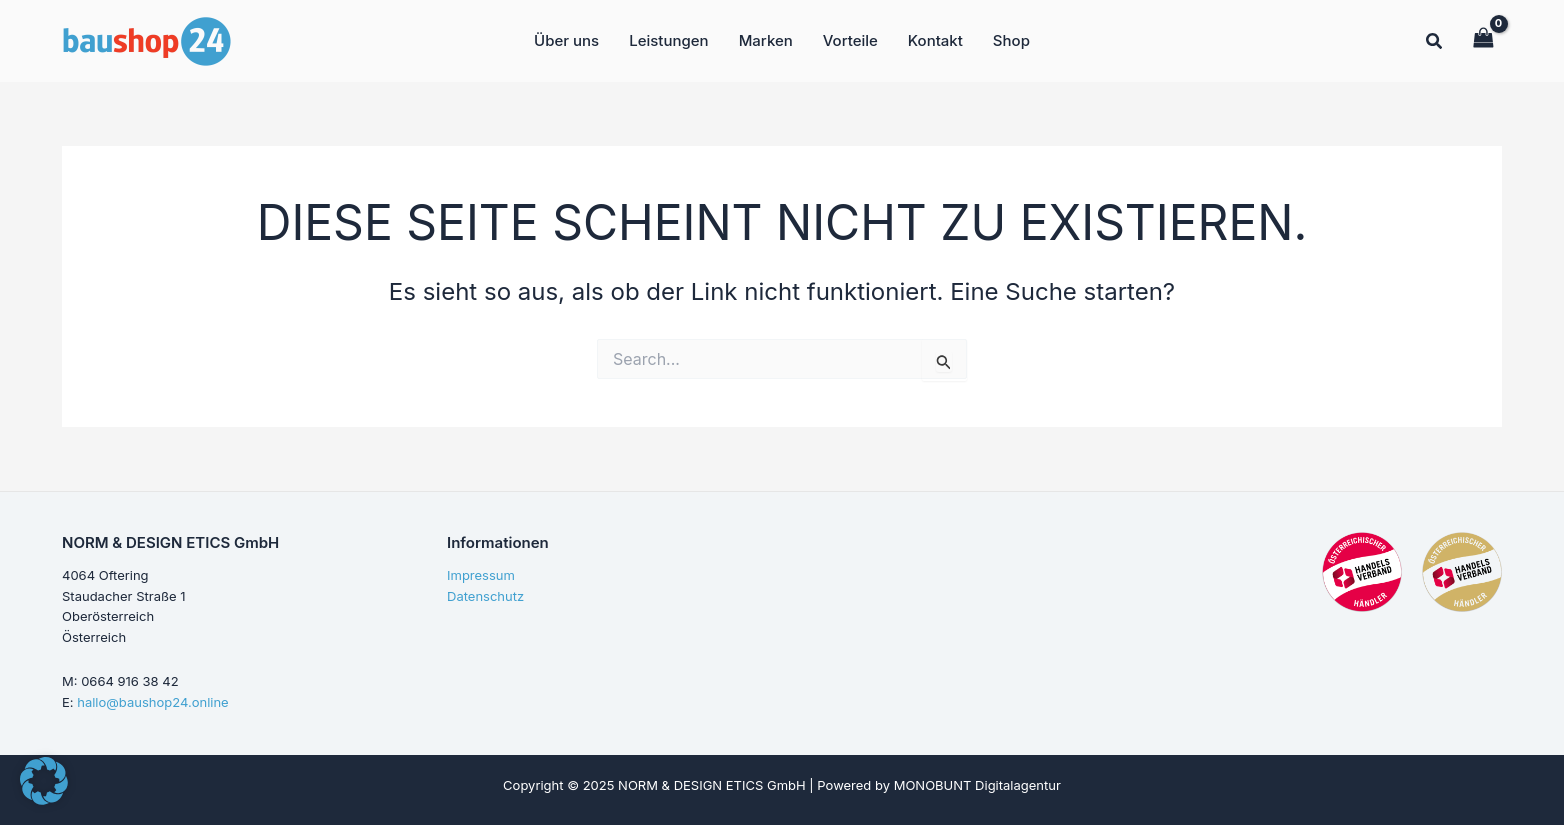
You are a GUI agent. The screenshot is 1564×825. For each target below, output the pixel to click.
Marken (766, 40)
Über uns (566, 40)
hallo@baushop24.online (152, 702)
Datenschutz (485, 596)
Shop (1011, 40)
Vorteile (850, 40)
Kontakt (935, 40)
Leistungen (668, 40)
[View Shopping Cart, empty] (1483, 39)
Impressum (481, 575)
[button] (1435, 43)
